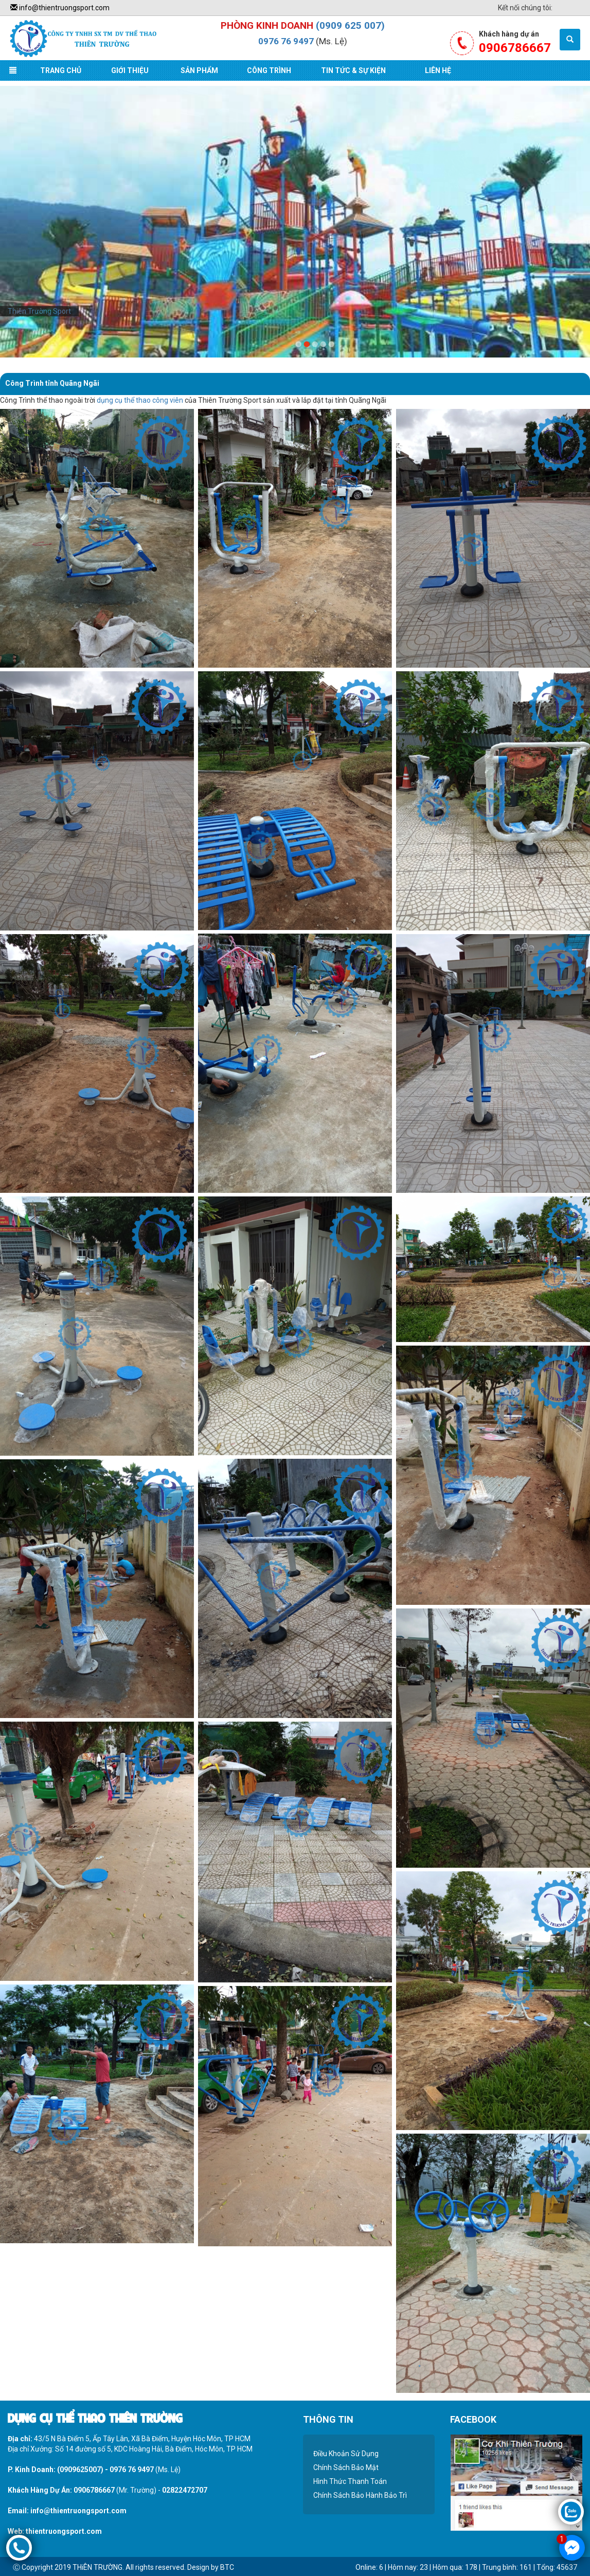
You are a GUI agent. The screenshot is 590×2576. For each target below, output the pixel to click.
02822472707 (184, 2490)
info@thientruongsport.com (60, 8)
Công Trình (269, 70)
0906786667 (94, 2490)
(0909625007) (80, 2469)
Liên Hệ (438, 70)
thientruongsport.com (64, 2531)
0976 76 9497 (286, 41)
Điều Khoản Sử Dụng (346, 2453)
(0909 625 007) (350, 25)
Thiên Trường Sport (39, 311)
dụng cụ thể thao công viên (140, 400)
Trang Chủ (60, 70)
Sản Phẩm (199, 70)
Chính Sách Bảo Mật (346, 2467)
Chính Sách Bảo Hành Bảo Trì (360, 2495)
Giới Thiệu (130, 70)
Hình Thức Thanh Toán (350, 2481)
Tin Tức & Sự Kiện (353, 70)
